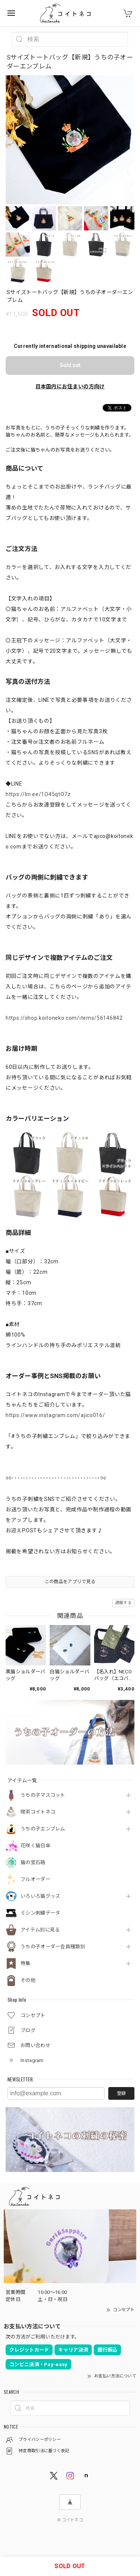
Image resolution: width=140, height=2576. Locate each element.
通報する (123, 1602)
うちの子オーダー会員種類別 (53, 1946)
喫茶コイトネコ (38, 1812)
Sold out (70, 365)
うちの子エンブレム (43, 1829)
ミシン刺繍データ (40, 1913)
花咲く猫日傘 (35, 1845)
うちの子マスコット (43, 1795)
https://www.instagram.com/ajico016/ (55, 1415)
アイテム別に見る (40, 1930)
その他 (28, 1980)
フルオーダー (35, 1879)
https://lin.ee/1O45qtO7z (38, 794)
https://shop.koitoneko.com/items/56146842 (64, 1018)
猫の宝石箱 (33, 1862)
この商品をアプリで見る (70, 1581)
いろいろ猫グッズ (40, 1896)
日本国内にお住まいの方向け (70, 386)
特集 (26, 1963)
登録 (121, 2093)
